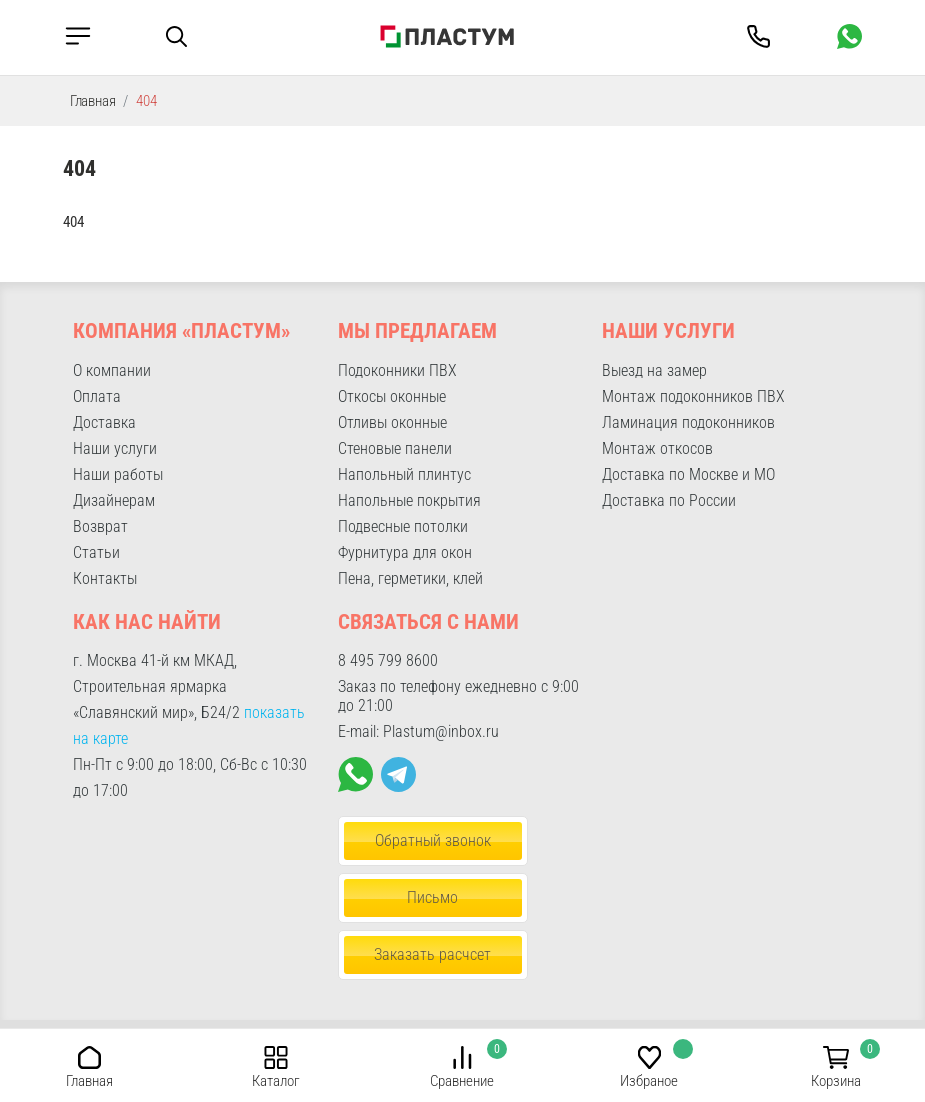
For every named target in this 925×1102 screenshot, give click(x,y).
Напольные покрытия (409, 500)
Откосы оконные (392, 396)
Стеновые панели (395, 448)
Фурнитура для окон (405, 552)
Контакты (105, 578)
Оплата (97, 396)
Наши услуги (115, 448)
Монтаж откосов (657, 448)
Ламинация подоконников (688, 422)
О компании (112, 370)
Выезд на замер (654, 370)
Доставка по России (669, 500)
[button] (89, 1056)
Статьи (96, 552)
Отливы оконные (392, 422)
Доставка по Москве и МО (688, 474)
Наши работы (118, 474)
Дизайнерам (114, 500)
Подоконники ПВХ (397, 370)
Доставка (104, 422)
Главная (93, 101)
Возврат (100, 526)
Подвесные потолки (403, 526)
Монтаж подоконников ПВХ (693, 396)
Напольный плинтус (404, 474)
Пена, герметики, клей (410, 578)
